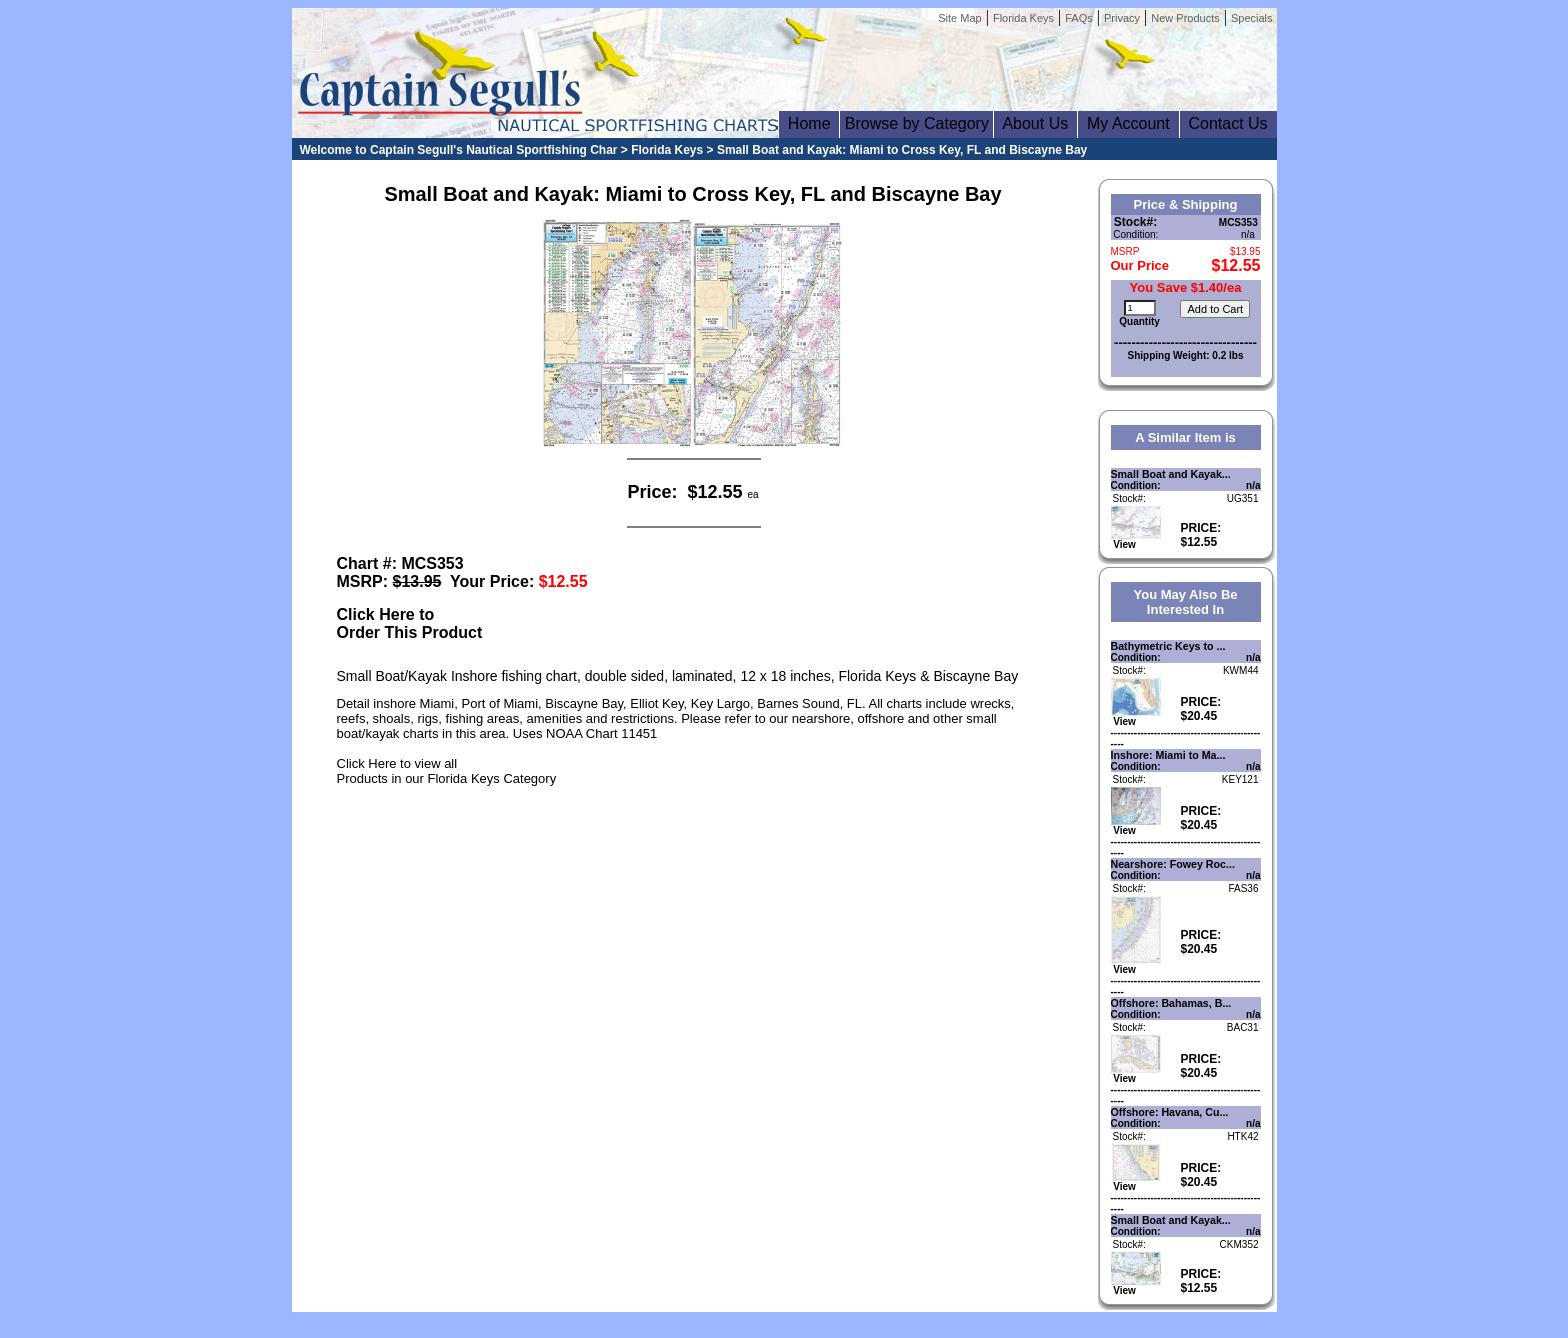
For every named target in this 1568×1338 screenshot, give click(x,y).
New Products (1185, 18)
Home (809, 123)
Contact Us (1228, 123)
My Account (1128, 123)
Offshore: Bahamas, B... (1171, 1003)
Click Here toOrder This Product (410, 623)
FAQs (1079, 18)
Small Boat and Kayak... (1171, 474)
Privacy (1122, 18)
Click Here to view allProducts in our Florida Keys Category (447, 771)
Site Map (959, 18)
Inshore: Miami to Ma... (1168, 755)
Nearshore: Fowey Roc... (1173, 864)
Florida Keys (1023, 18)
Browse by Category (916, 123)
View (1136, 540)
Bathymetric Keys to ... (1168, 646)
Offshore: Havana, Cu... (1170, 1112)
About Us (1035, 123)
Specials (1252, 18)
